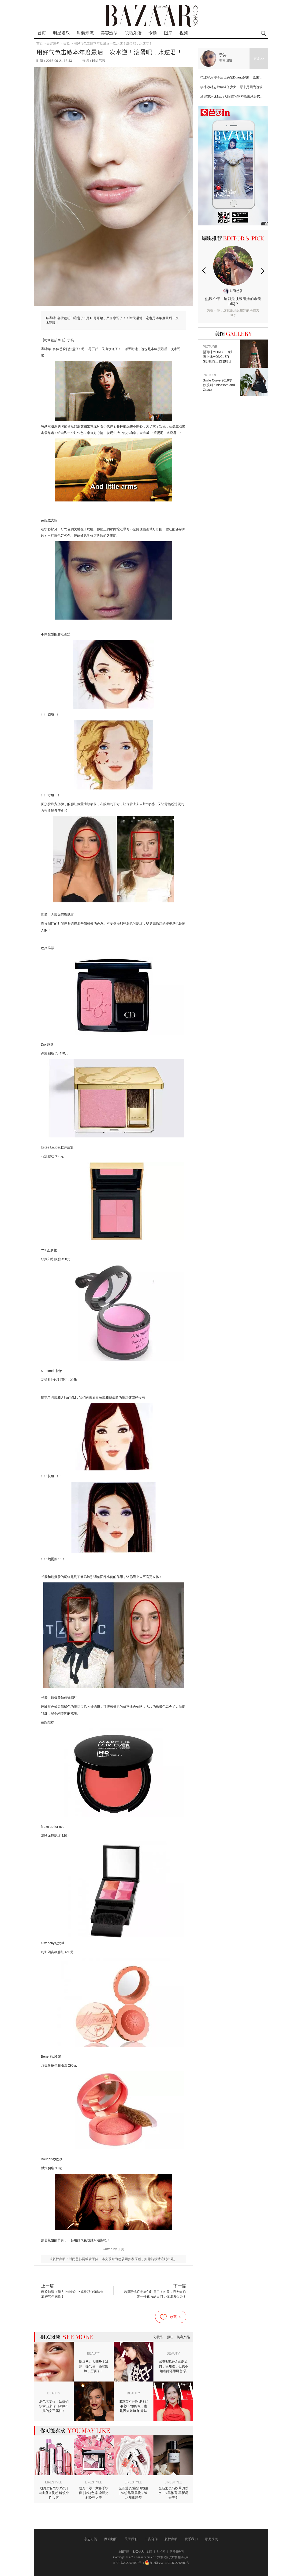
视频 (183, 33)
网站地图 (110, 2539)
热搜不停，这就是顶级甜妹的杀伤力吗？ (233, 307)
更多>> (259, 58)
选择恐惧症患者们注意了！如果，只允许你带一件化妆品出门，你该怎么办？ (154, 2291)
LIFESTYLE (54, 2482)
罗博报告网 (177, 2551)
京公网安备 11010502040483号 (167, 2563)
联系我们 (191, 2539)
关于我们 (131, 2539)
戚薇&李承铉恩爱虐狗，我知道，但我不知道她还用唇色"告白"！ (173, 2366)
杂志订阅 (90, 2539)
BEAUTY (93, 2353)
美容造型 (109, 33)
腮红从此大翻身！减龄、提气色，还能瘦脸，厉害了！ (93, 2366)
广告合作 (151, 2539)
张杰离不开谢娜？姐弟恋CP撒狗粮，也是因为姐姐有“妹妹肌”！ (133, 2406)
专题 (153, 33)
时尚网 (161, 2551)
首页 (41, 33)
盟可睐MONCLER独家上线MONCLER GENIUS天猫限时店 (219, 353)
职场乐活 (133, 33)
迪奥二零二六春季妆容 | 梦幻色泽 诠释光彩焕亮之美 (93, 2492)
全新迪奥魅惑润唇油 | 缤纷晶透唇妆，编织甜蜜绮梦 (133, 2492)
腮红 (170, 2337)
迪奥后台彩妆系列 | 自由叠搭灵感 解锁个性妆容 (54, 2492)
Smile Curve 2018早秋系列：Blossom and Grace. (219, 382)
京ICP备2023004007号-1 (128, 2563)
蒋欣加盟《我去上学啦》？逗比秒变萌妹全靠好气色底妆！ (72, 2291)
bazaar (151, 16)
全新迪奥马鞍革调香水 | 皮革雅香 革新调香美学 (173, 2492)
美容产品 (183, 2337)
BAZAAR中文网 (142, 2551)
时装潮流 (85, 33)
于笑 (223, 55)
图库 (168, 33)
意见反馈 (211, 2539)
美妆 (66, 43)
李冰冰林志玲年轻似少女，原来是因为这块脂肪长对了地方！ (244, 87)
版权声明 (171, 2539)
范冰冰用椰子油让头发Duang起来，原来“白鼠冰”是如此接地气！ (247, 77)
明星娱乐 (61, 33)
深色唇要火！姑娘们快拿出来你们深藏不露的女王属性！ (54, 2406)
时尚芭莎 (233, 291)
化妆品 (158, 2337)
